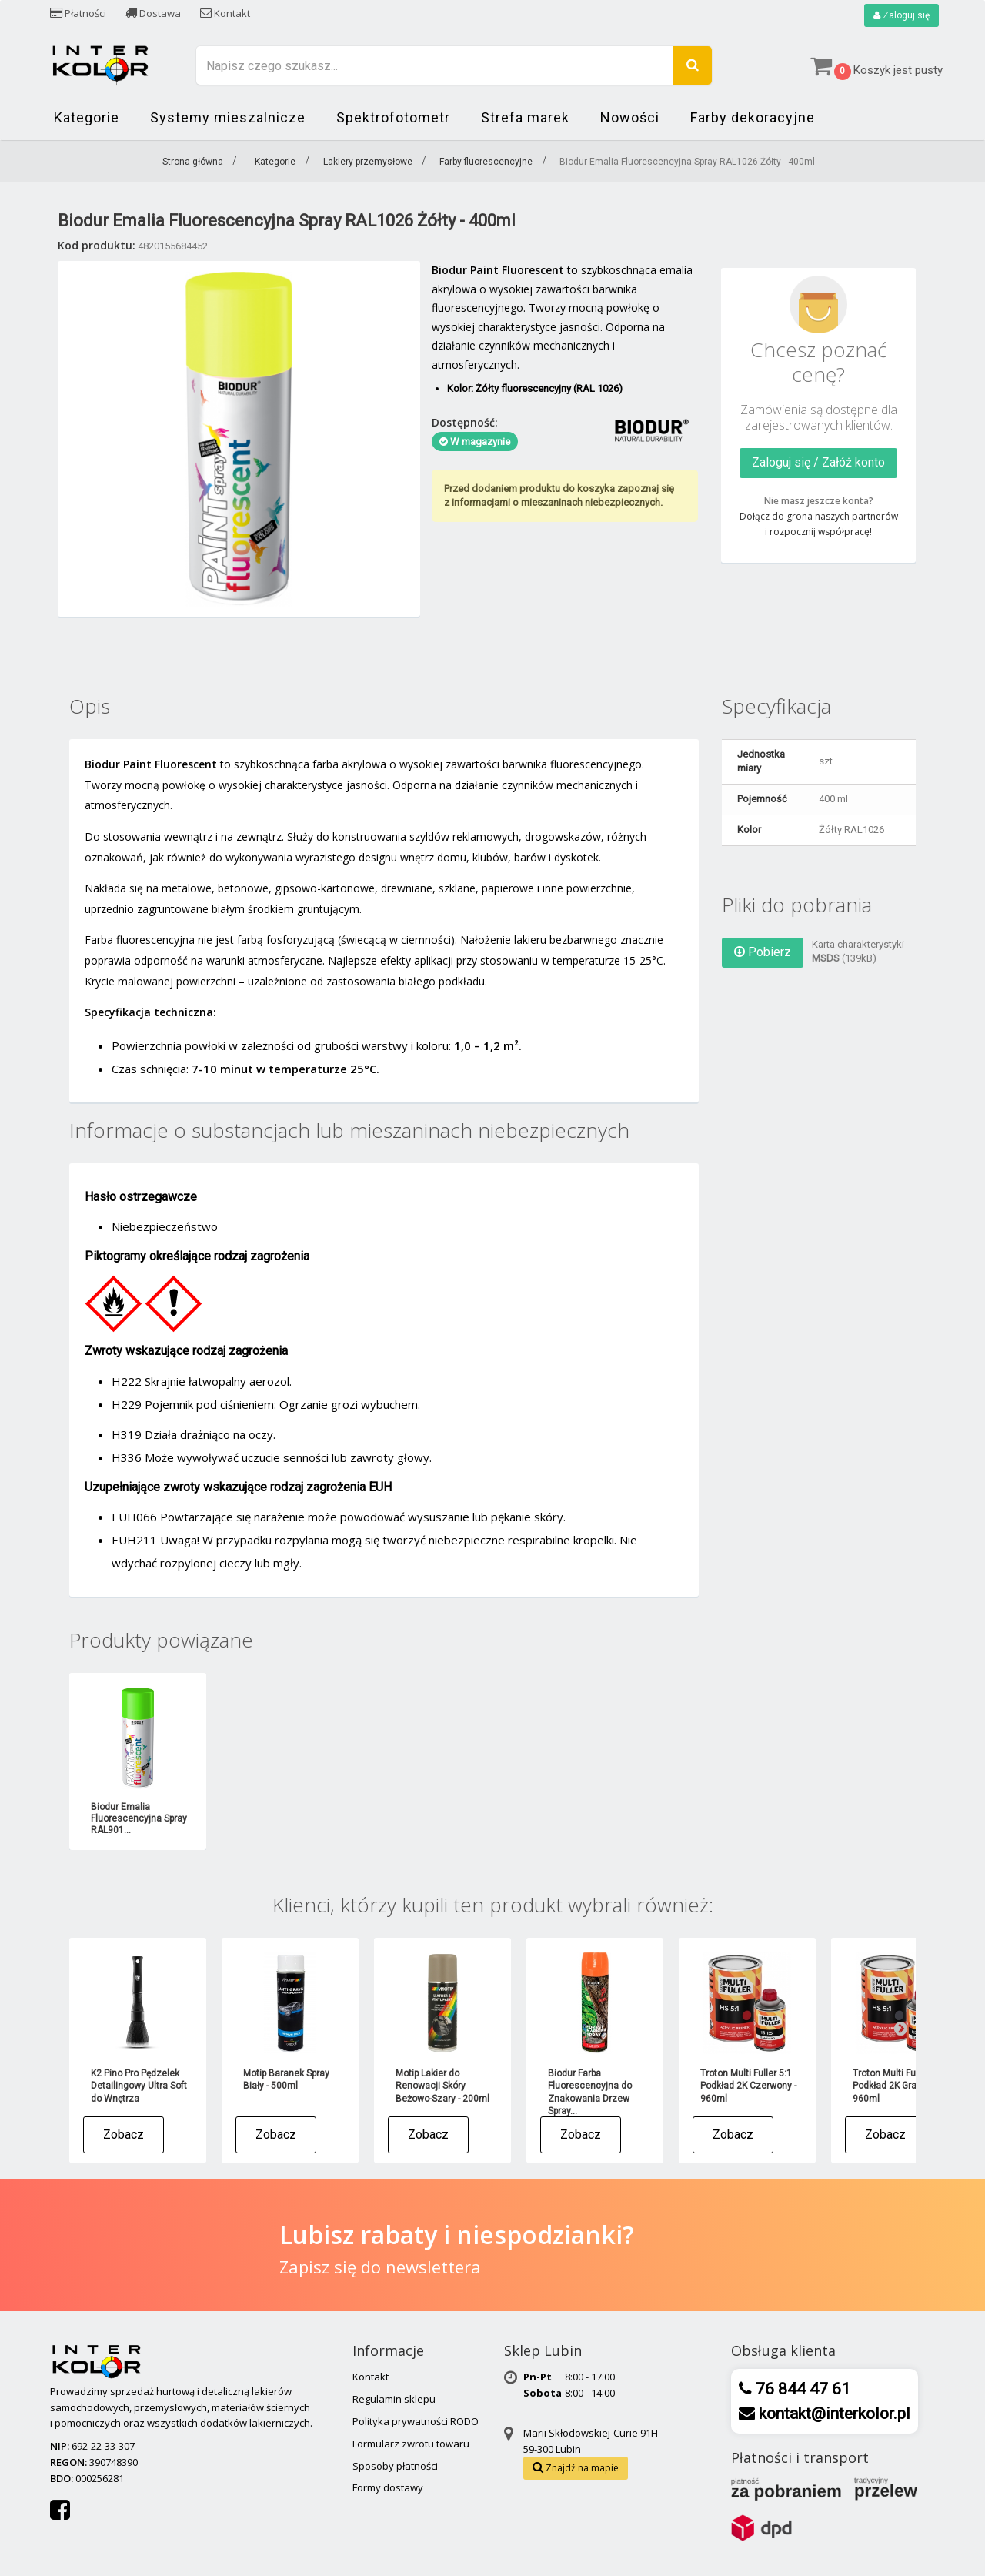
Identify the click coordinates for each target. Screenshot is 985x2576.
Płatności (78, 13)
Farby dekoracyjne (752, 117)
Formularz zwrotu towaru (410, 2444)
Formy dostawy (387, 2487)
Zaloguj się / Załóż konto (818, 462)
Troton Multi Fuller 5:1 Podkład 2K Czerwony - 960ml (748, 2086)
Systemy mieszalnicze (228, 117)
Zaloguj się (901, 15)
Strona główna (192, 161)
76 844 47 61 (801, 2389)
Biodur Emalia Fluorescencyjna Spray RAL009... (139, 1818)
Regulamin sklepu (394, 2399)
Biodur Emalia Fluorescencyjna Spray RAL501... (596, 1818)
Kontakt (225, 13)
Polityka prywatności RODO (415, 2421)
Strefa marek (525, 117)
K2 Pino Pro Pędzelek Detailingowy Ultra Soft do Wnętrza (139, 2086)
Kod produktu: (96, 245)
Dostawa (153, 13)
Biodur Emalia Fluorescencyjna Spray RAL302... (291, 1818)
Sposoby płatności (395, 2466)
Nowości (629, 117)
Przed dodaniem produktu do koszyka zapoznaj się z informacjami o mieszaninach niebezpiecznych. (559, 495)
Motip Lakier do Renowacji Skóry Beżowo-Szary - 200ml (442, 2086)
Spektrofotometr (393, 117)
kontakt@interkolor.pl (832, 2413)
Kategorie (86, 117)
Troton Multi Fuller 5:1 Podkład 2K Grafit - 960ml (898, 2086)
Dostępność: (465, 422)
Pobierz (762, 952)
